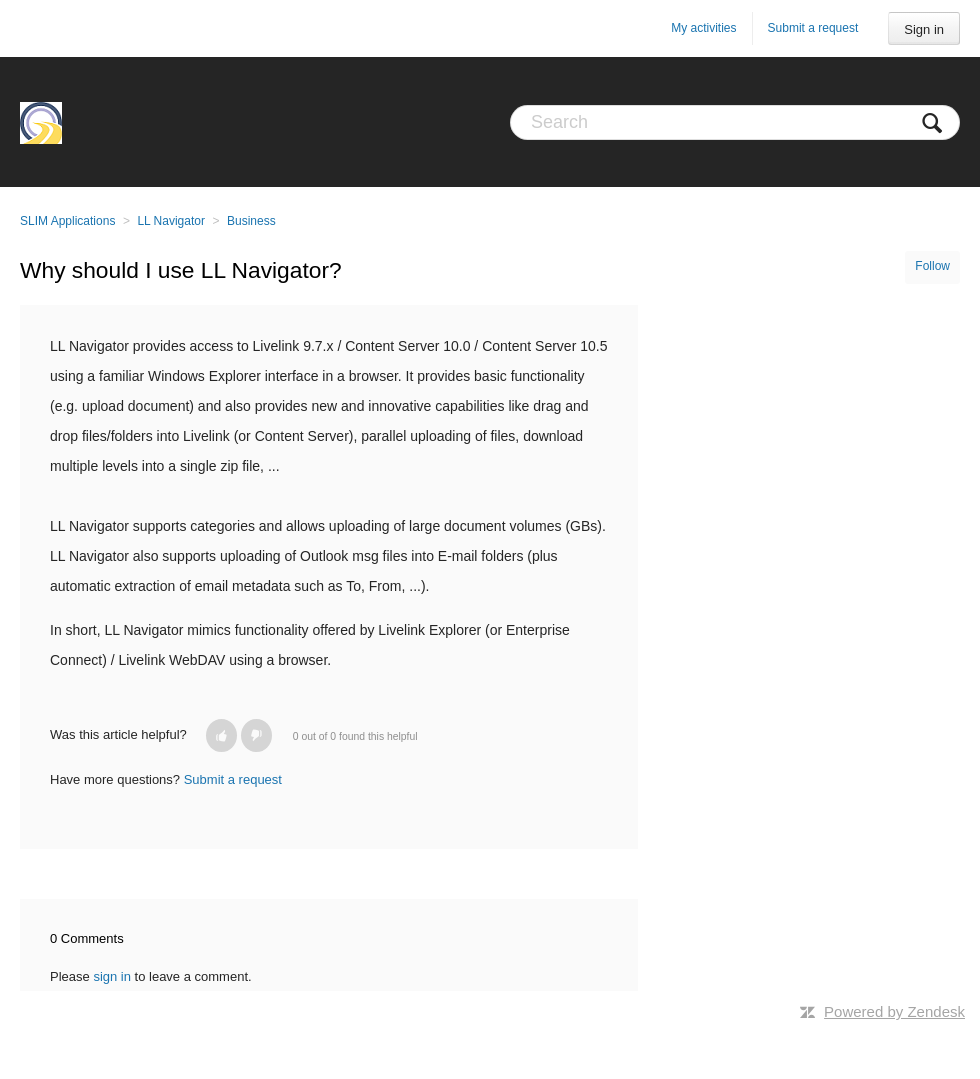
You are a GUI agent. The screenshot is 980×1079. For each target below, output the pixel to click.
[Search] (735, 122)
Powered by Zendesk (894, 1011)
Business (251, 221)
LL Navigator (171, 221)
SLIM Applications (67, 221)
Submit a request (813, 28)
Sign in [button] (924, 29)
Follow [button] (932, 266)
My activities (703, 28)
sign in (112, 976)
